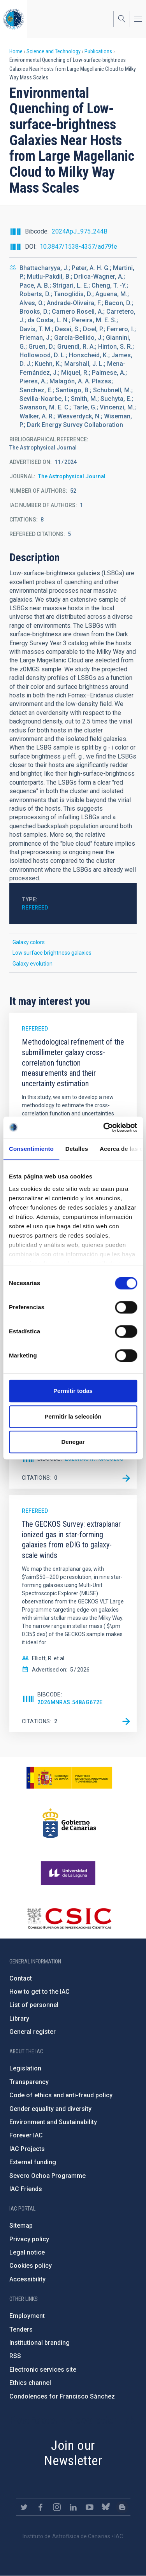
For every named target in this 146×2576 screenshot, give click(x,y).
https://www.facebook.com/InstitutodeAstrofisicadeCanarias (40, 2507)
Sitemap (21, 2225)
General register (32, 2031)
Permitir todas (73, 1390)
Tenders (21, 2329)
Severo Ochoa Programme (47, 2175)
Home (16, 51)
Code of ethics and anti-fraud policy (61, 2095)
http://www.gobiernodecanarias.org (69, 1823)
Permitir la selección (73, 1416)
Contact (20, 1978)
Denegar (72, 1441)
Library (19, 2018)
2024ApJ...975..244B (79, 231)
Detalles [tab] (76, 1148)
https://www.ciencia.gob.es (69, 1778)
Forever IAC (26, 2135)
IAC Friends (25, 2189)
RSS (15, 2356)
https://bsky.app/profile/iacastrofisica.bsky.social (106, 2507)
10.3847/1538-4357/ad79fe (78, 246)
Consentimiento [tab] (31, 1148)
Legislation (25, 2068)
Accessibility (27, 2279)
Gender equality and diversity (50, 2108)
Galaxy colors (28, 942)
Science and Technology (53, 51)
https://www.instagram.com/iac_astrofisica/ (57, 2507)
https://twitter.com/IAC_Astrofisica (24, 2507)
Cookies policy (30, 2265)
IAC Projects (27, 2149)
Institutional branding (39, 2342)
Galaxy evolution (32, 964)
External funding (32, 2162)
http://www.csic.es (69, 1918)
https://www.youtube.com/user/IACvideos (89, 2507)
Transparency (29, 2082)
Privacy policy (29, 2239)
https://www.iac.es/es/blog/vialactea (122, 2507)
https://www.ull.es (69, 1873)
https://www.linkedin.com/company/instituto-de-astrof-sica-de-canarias (73, 2507)
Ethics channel (30, 2382)
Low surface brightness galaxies (51, 953)
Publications (98, 51)
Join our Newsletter (73, 2452)
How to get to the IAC (39, 1991)
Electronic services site (42, 2369)
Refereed (35, 907)
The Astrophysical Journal (72, 476)
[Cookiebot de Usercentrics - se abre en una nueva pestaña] (104, 1127)
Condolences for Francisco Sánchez (62, 2396)
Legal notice (27, 2252)
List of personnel (33, 2005)
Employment (27, 2316)
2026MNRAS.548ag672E (70, 1702)
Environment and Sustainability (53, 2122)
